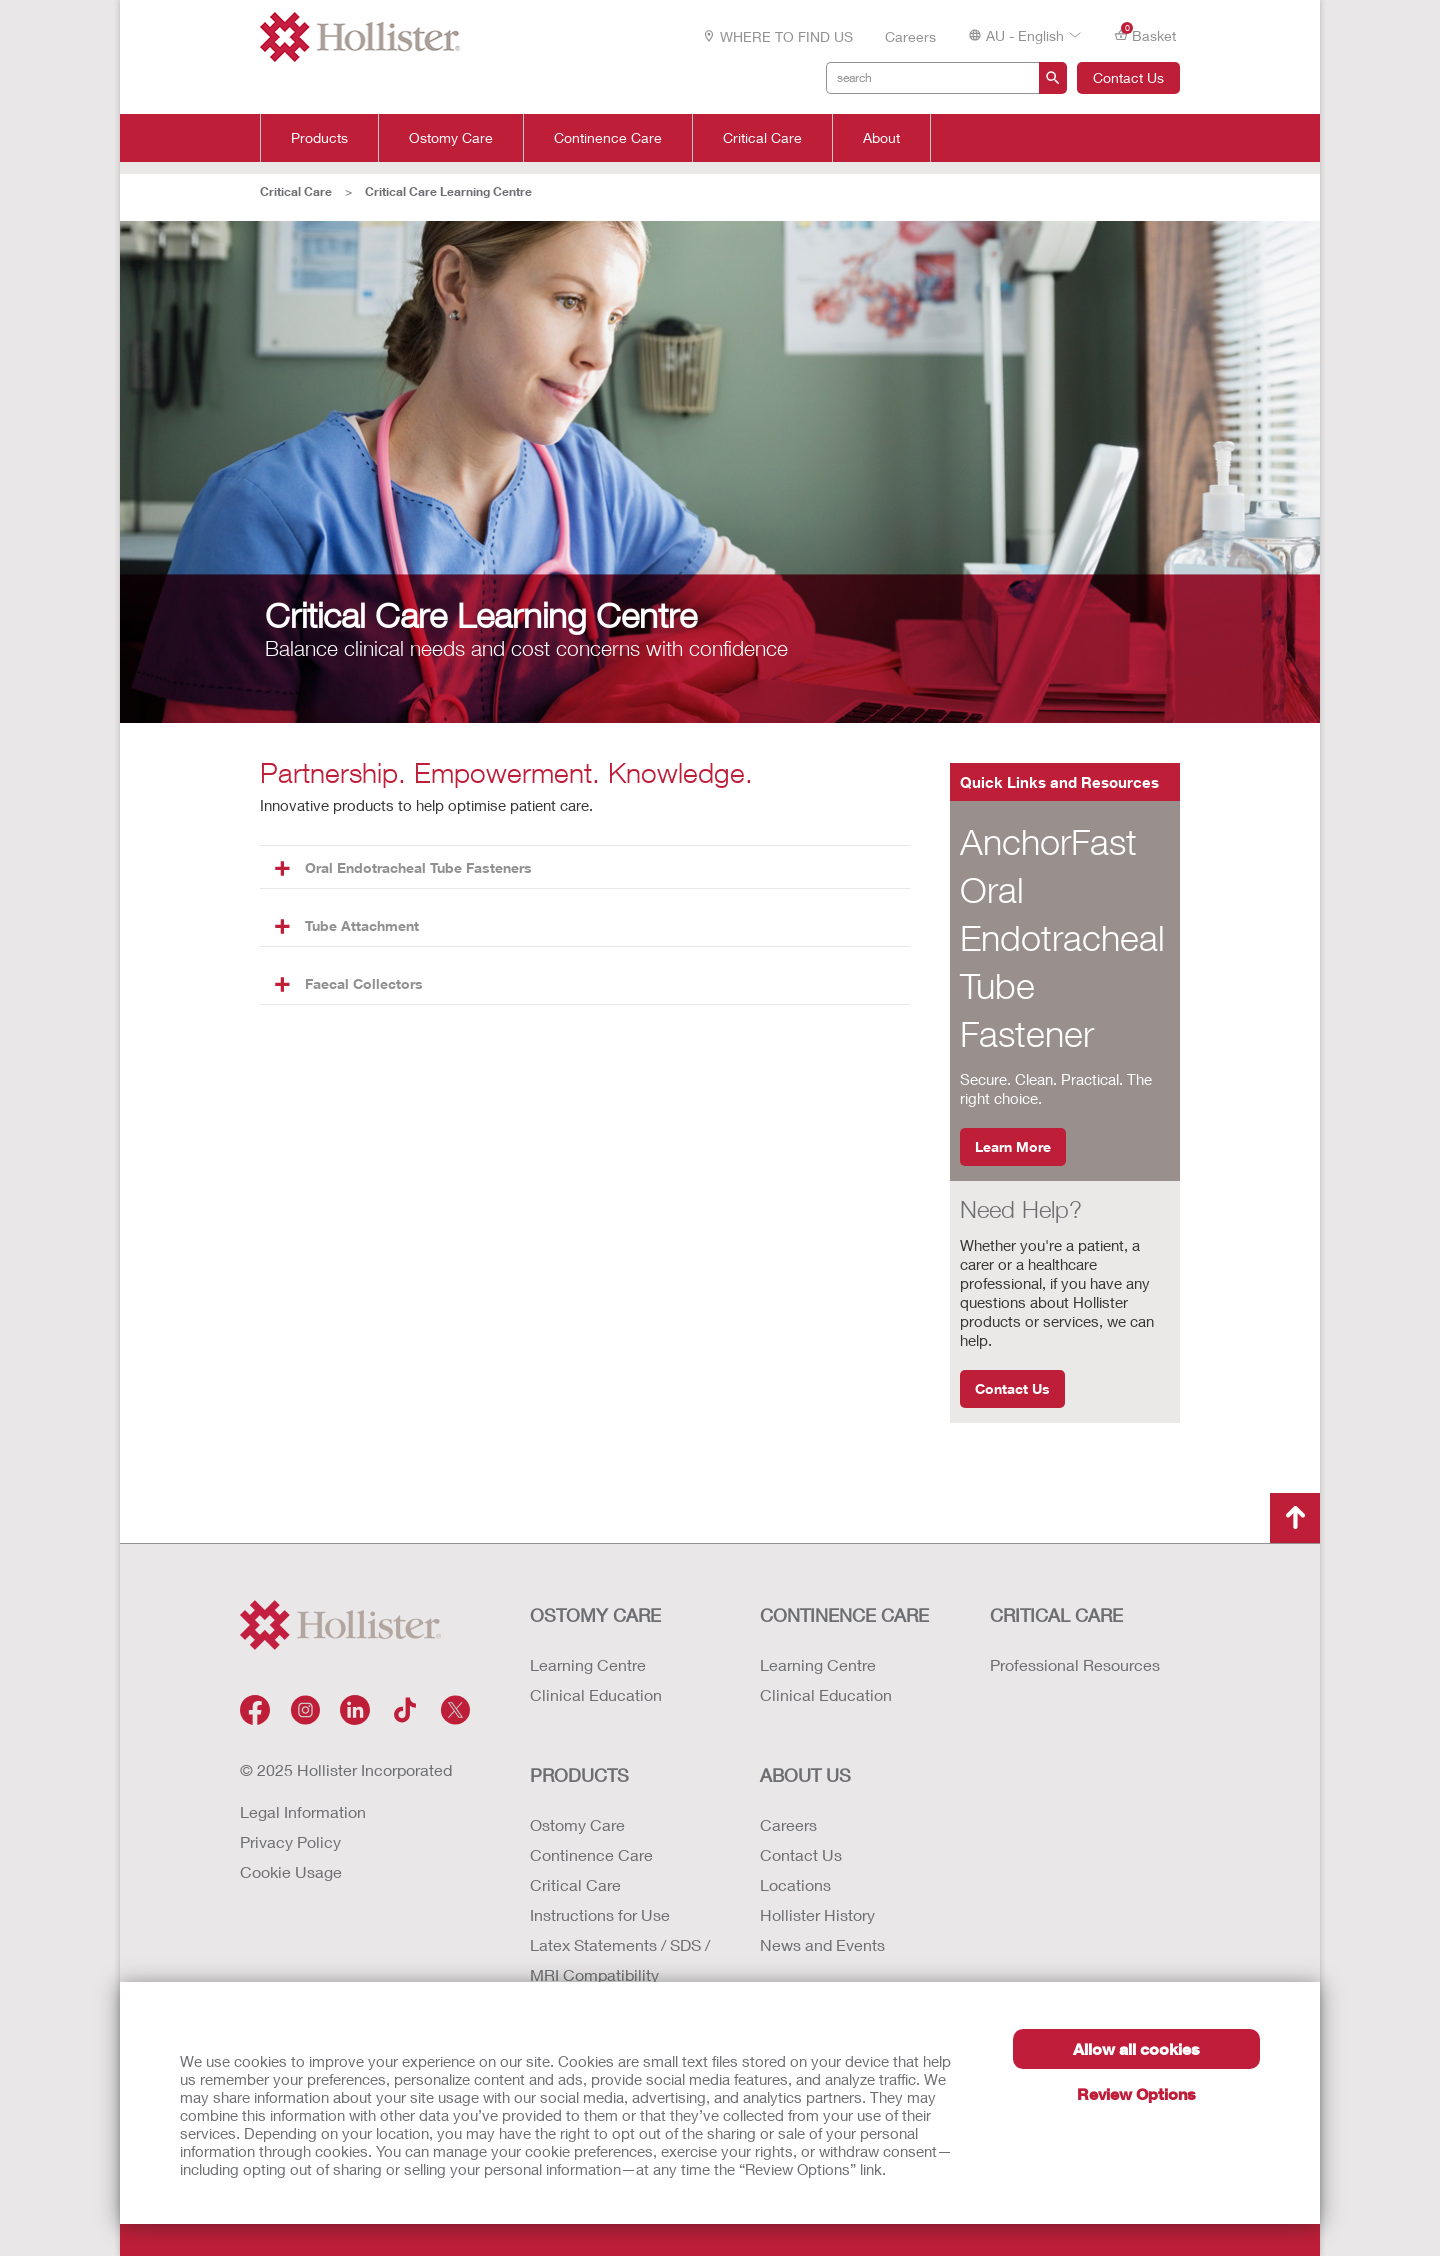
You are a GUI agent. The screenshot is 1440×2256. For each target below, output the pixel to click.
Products (319, 138)
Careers (910, 36)
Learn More (1013, 1146)
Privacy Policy (290, 1841)
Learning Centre (588, 1664)
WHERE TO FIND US (777, 36)
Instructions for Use (600, 1914)
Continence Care (608, 138)
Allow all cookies (1136, 2048)
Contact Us (1128, 77)
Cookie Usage (291, 1871)
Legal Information (303, 1811)
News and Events (822, 1944)
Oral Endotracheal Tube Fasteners (403, 867)
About (881, 138)
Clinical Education (596, 1694)
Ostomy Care (451, 138)
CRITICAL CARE (1056, 1615)
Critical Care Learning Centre (448, 191)
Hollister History (817, 1914)
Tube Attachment (347, 925)
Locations (795, 1884)
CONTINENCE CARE (844, 1615)
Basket (1145, 34)
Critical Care (762, 138)
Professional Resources (1075, 1664)
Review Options (1136, 2093)
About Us (805, 1775)
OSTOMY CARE (595, 1615)
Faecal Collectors (349, 983)
